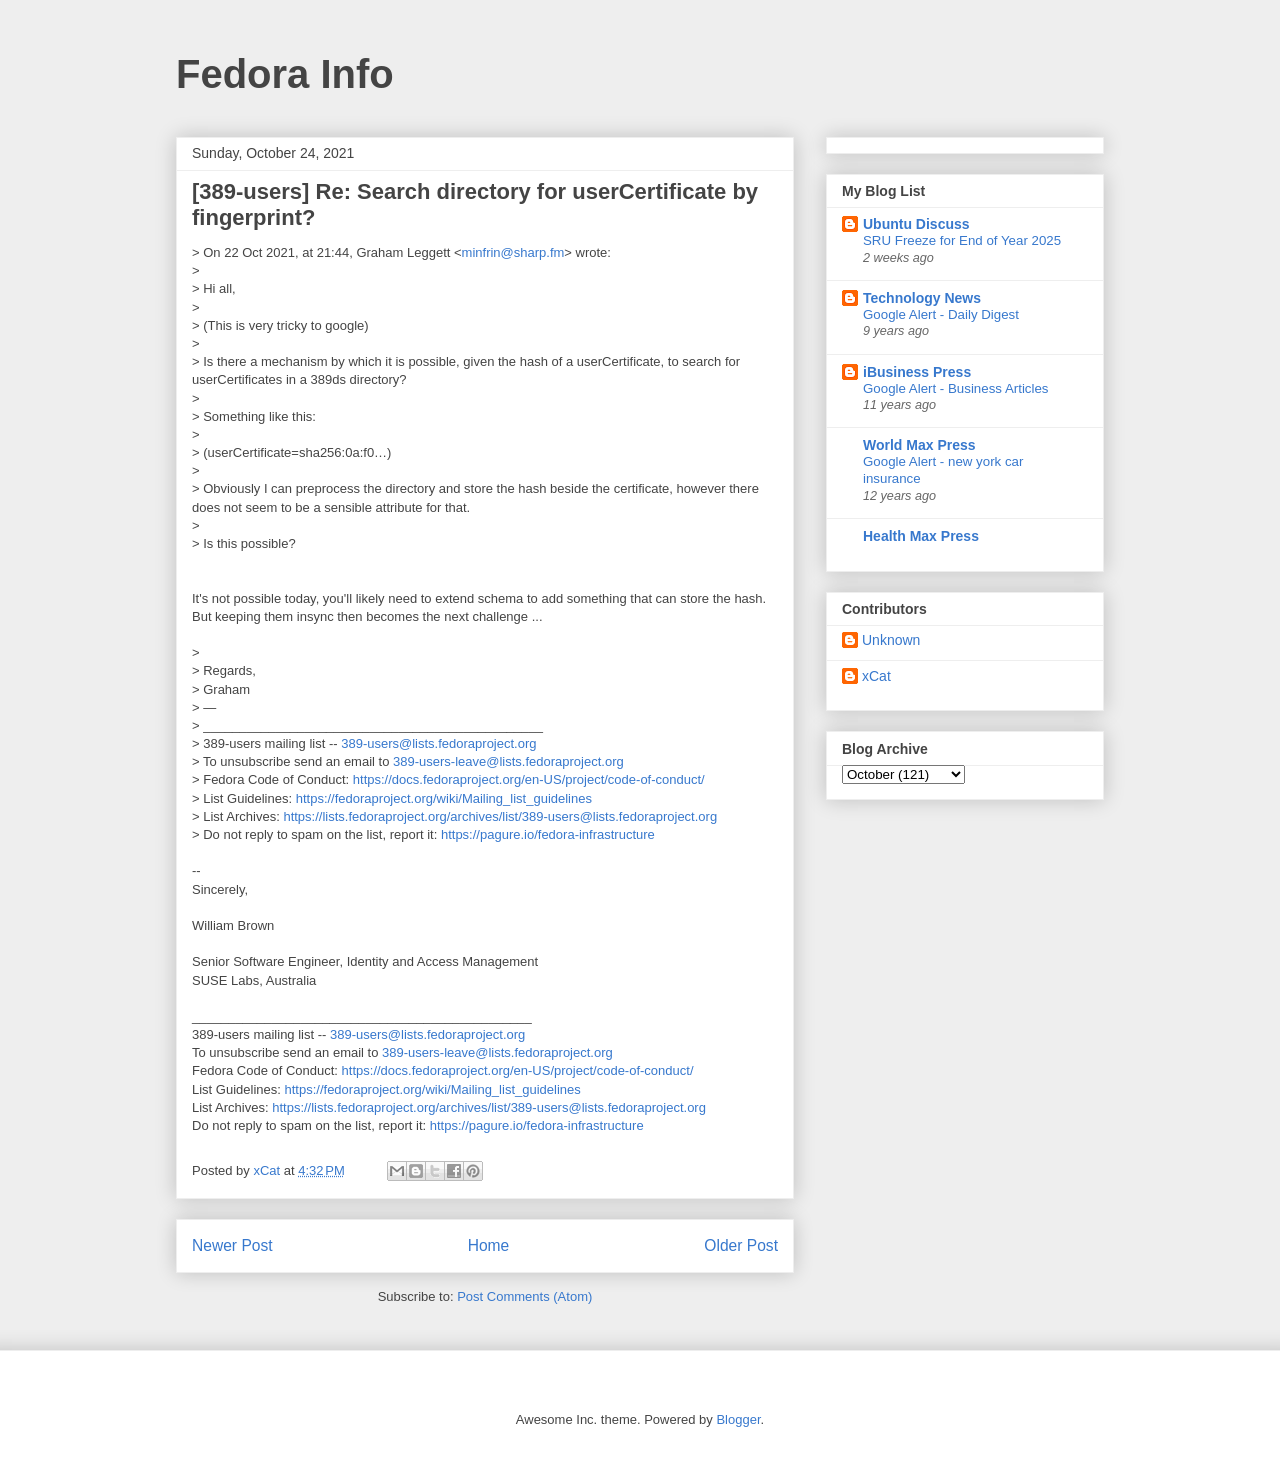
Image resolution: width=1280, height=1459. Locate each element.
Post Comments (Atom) (524, 1296)
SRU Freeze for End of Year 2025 (962, 240)
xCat (876, 676)
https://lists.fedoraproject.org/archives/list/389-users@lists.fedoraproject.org (500, 816)
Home (489, 1245)
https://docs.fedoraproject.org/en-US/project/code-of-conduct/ (529, 779)
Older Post (741, 1245)
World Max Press (919, 445)
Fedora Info (285, 74)
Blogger (738, 1419)
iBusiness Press (917, 372)
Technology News (922, 298)
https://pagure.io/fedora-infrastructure (548, 834)
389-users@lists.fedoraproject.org (438, 743)
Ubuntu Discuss (916, 224)
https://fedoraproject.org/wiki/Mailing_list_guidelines (444, 798)
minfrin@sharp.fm (513, 252)
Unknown (891, 640)
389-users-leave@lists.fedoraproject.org (508, 761)
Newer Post (232, 1245)
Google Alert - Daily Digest (941, 314)
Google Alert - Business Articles (956, 388)
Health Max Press (921, 536)
